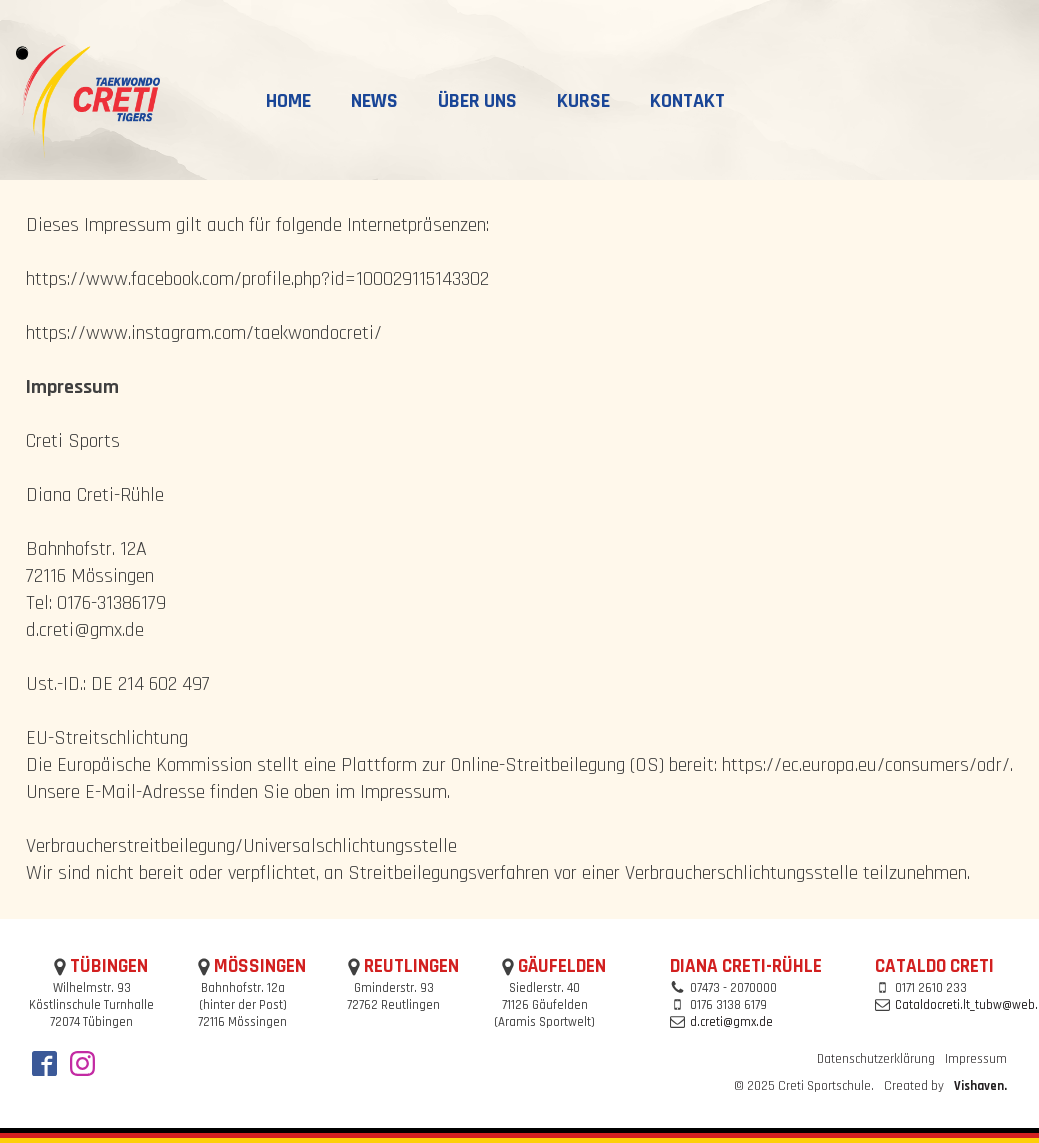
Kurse (583, 101)
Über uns (477, 101)
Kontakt (687, 101)
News (374, 101)
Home (288, 101)
